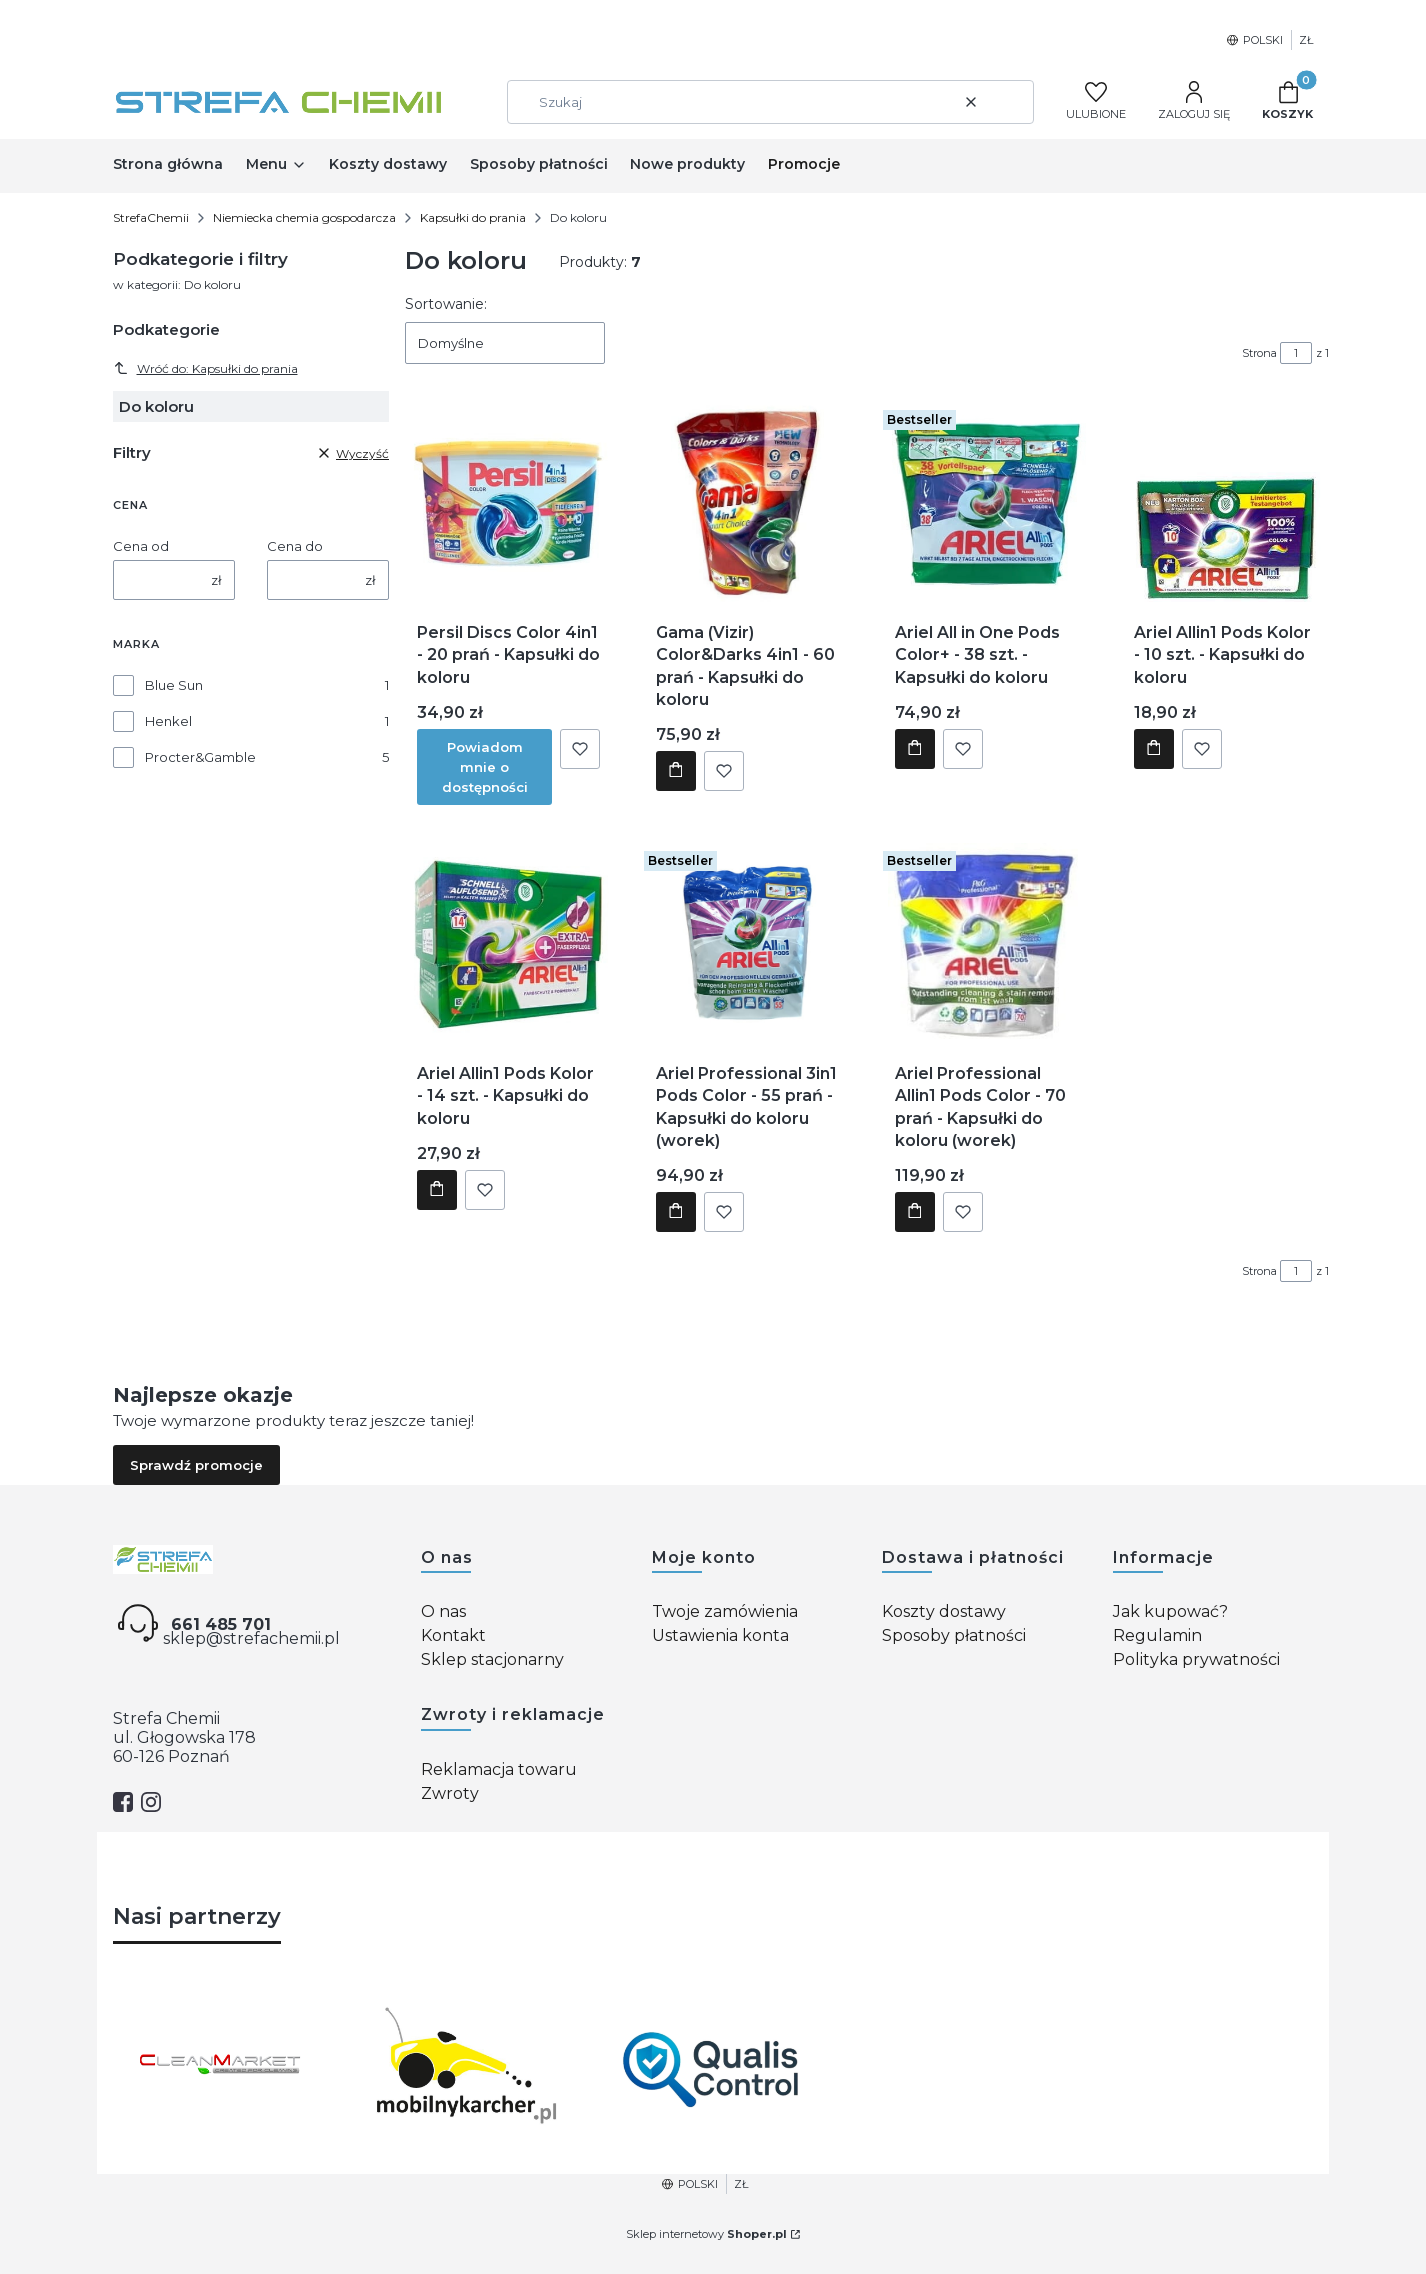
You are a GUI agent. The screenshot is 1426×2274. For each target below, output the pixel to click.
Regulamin (1157, 1635)
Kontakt (453, 1635)
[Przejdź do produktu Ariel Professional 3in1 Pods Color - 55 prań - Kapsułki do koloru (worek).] (748, 943)
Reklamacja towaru (499, 1769)
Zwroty (450, 1793)
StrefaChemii (151, 217)
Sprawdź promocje (196, 1465)
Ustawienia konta (720, 1635)
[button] (1011, 102)
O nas (443, 1611)
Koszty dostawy (944, 1611)
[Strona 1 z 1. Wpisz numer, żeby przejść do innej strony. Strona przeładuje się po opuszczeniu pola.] (1296, 353)
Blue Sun (174, 685)
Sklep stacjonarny (492, 1659)
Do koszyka (676, 771)
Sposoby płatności (954, 1635)
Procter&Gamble (200, 757)
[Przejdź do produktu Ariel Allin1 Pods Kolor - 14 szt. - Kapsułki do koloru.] (508, 943)
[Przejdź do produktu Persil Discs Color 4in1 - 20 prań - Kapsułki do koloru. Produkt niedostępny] (508, 502)
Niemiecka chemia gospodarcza (304, 217)
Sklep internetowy (706, 2234)
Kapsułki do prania (473, 217)
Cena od (141, 546)
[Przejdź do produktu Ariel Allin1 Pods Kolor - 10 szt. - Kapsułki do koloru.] (1225, 502)
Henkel (168, 721)
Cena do (295, 546)
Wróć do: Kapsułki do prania (205, 368)
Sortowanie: (446, 304)
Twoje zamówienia (725, 1611)
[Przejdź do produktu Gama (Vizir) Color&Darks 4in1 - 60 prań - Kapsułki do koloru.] (747, 502)
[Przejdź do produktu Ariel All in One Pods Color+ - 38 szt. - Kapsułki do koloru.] (986, 502)
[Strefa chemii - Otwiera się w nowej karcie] (251, 1559)
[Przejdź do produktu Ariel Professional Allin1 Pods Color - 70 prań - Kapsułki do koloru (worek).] (986, 943)
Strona (1259, 353)
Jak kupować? (1170, 1611)
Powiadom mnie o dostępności (485, 767)
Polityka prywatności (1196, 1659)
